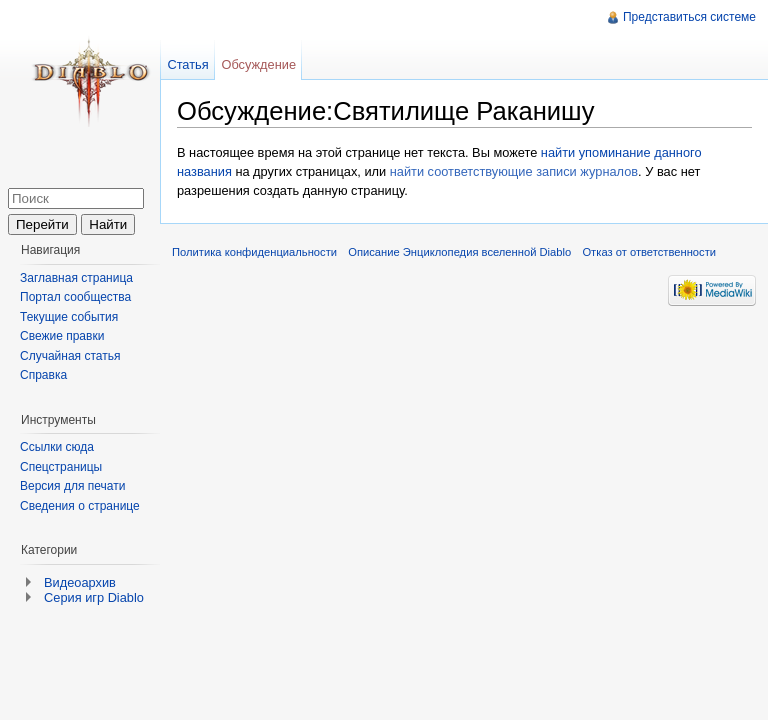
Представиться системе (689, 17)
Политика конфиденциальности (254, 252)
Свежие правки (62, 336)
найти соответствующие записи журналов (514, 171)
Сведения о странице (80, 506)
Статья (187, 64)
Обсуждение (258, 64)
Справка (43, 375)
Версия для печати (72, 486)
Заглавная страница (76, 278)
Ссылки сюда (57, 447)
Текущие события (69, 317)
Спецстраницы (61, 467)
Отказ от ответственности (649, 252)
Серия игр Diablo (94, 597)
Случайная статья (70, 356)
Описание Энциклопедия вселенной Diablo (459, 252)
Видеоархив (80, 582)
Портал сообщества (75, 297)
